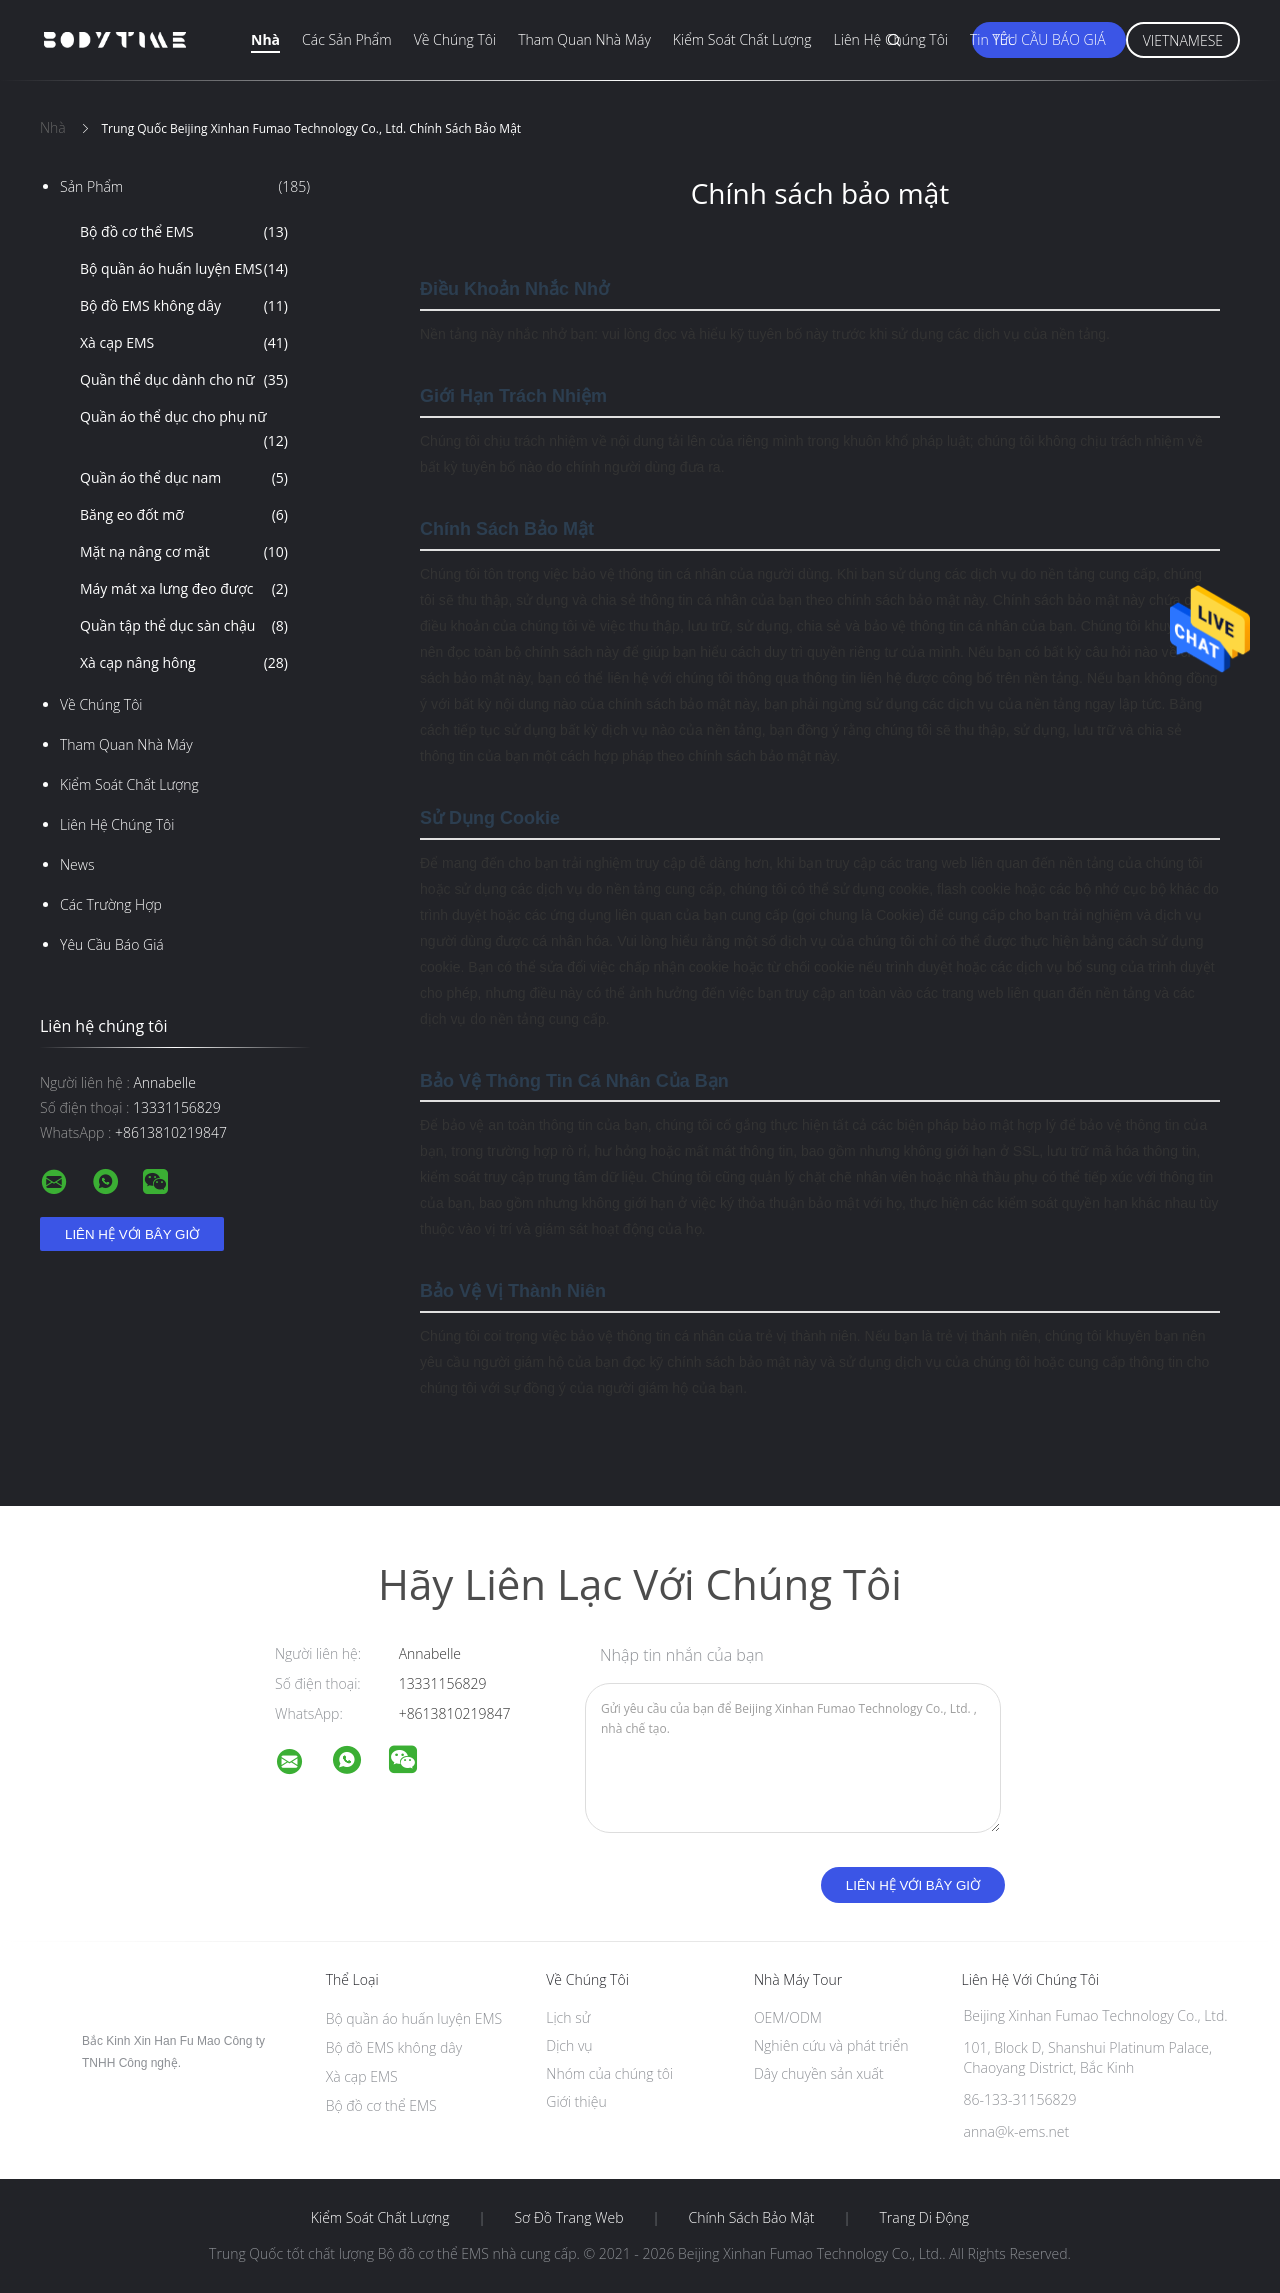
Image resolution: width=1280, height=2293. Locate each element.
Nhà (265, 39)
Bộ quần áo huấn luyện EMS (184, 269)
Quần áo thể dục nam (184, 478)
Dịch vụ (569, 2045)
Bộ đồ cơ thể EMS (184, 232)
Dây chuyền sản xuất (819, 2073)
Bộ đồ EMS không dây (184, 306)
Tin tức (992, 39)
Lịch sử (568, 2017)
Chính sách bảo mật (751, 2218)
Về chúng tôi (455, 39)
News (77, 864)
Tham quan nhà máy (584, 39)
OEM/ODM (788, 2017)
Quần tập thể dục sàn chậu (184, 626)
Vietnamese (1183, 40)
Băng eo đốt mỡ (184, 515)
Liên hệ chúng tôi (891, 39)
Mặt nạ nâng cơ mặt (184, 552)
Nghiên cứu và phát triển (831, 2045)
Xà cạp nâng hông (184, 663)
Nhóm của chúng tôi (609, 2073)
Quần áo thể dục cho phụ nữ (184, 430)
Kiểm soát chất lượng (742, 39)
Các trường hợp (111, 904)
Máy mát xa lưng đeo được (184, 589)
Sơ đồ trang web (568, 2218)
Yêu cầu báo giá (1048, 39)
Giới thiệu (576, 2101)
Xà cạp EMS (184, 343)
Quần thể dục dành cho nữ (184, 380)
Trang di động (924, 2218)
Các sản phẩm (347, 39)
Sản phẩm (185, 187)
